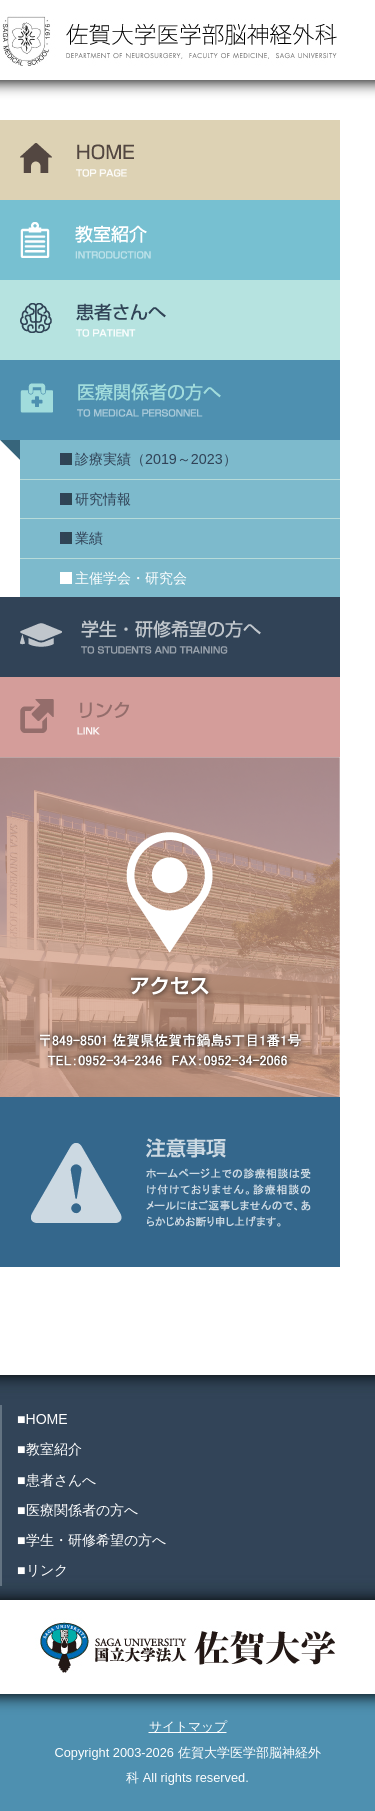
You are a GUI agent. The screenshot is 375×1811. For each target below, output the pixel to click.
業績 (89, 538)
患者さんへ (170, 320)
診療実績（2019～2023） (156, 459)
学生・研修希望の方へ (170, 637)
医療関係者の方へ (170, 400)
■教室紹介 (49, 1449)
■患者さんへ (56, 1480)
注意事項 (170, 1137)
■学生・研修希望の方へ (91, 1540)
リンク (170, 717)
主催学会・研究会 (131, 578)
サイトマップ (188, 1726)
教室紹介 (170, 240)
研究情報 (103, 499)
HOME (170, 160)
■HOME (42, 1419)
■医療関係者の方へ (77, 1510)
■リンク (42, 1570)
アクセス (170, 927)
